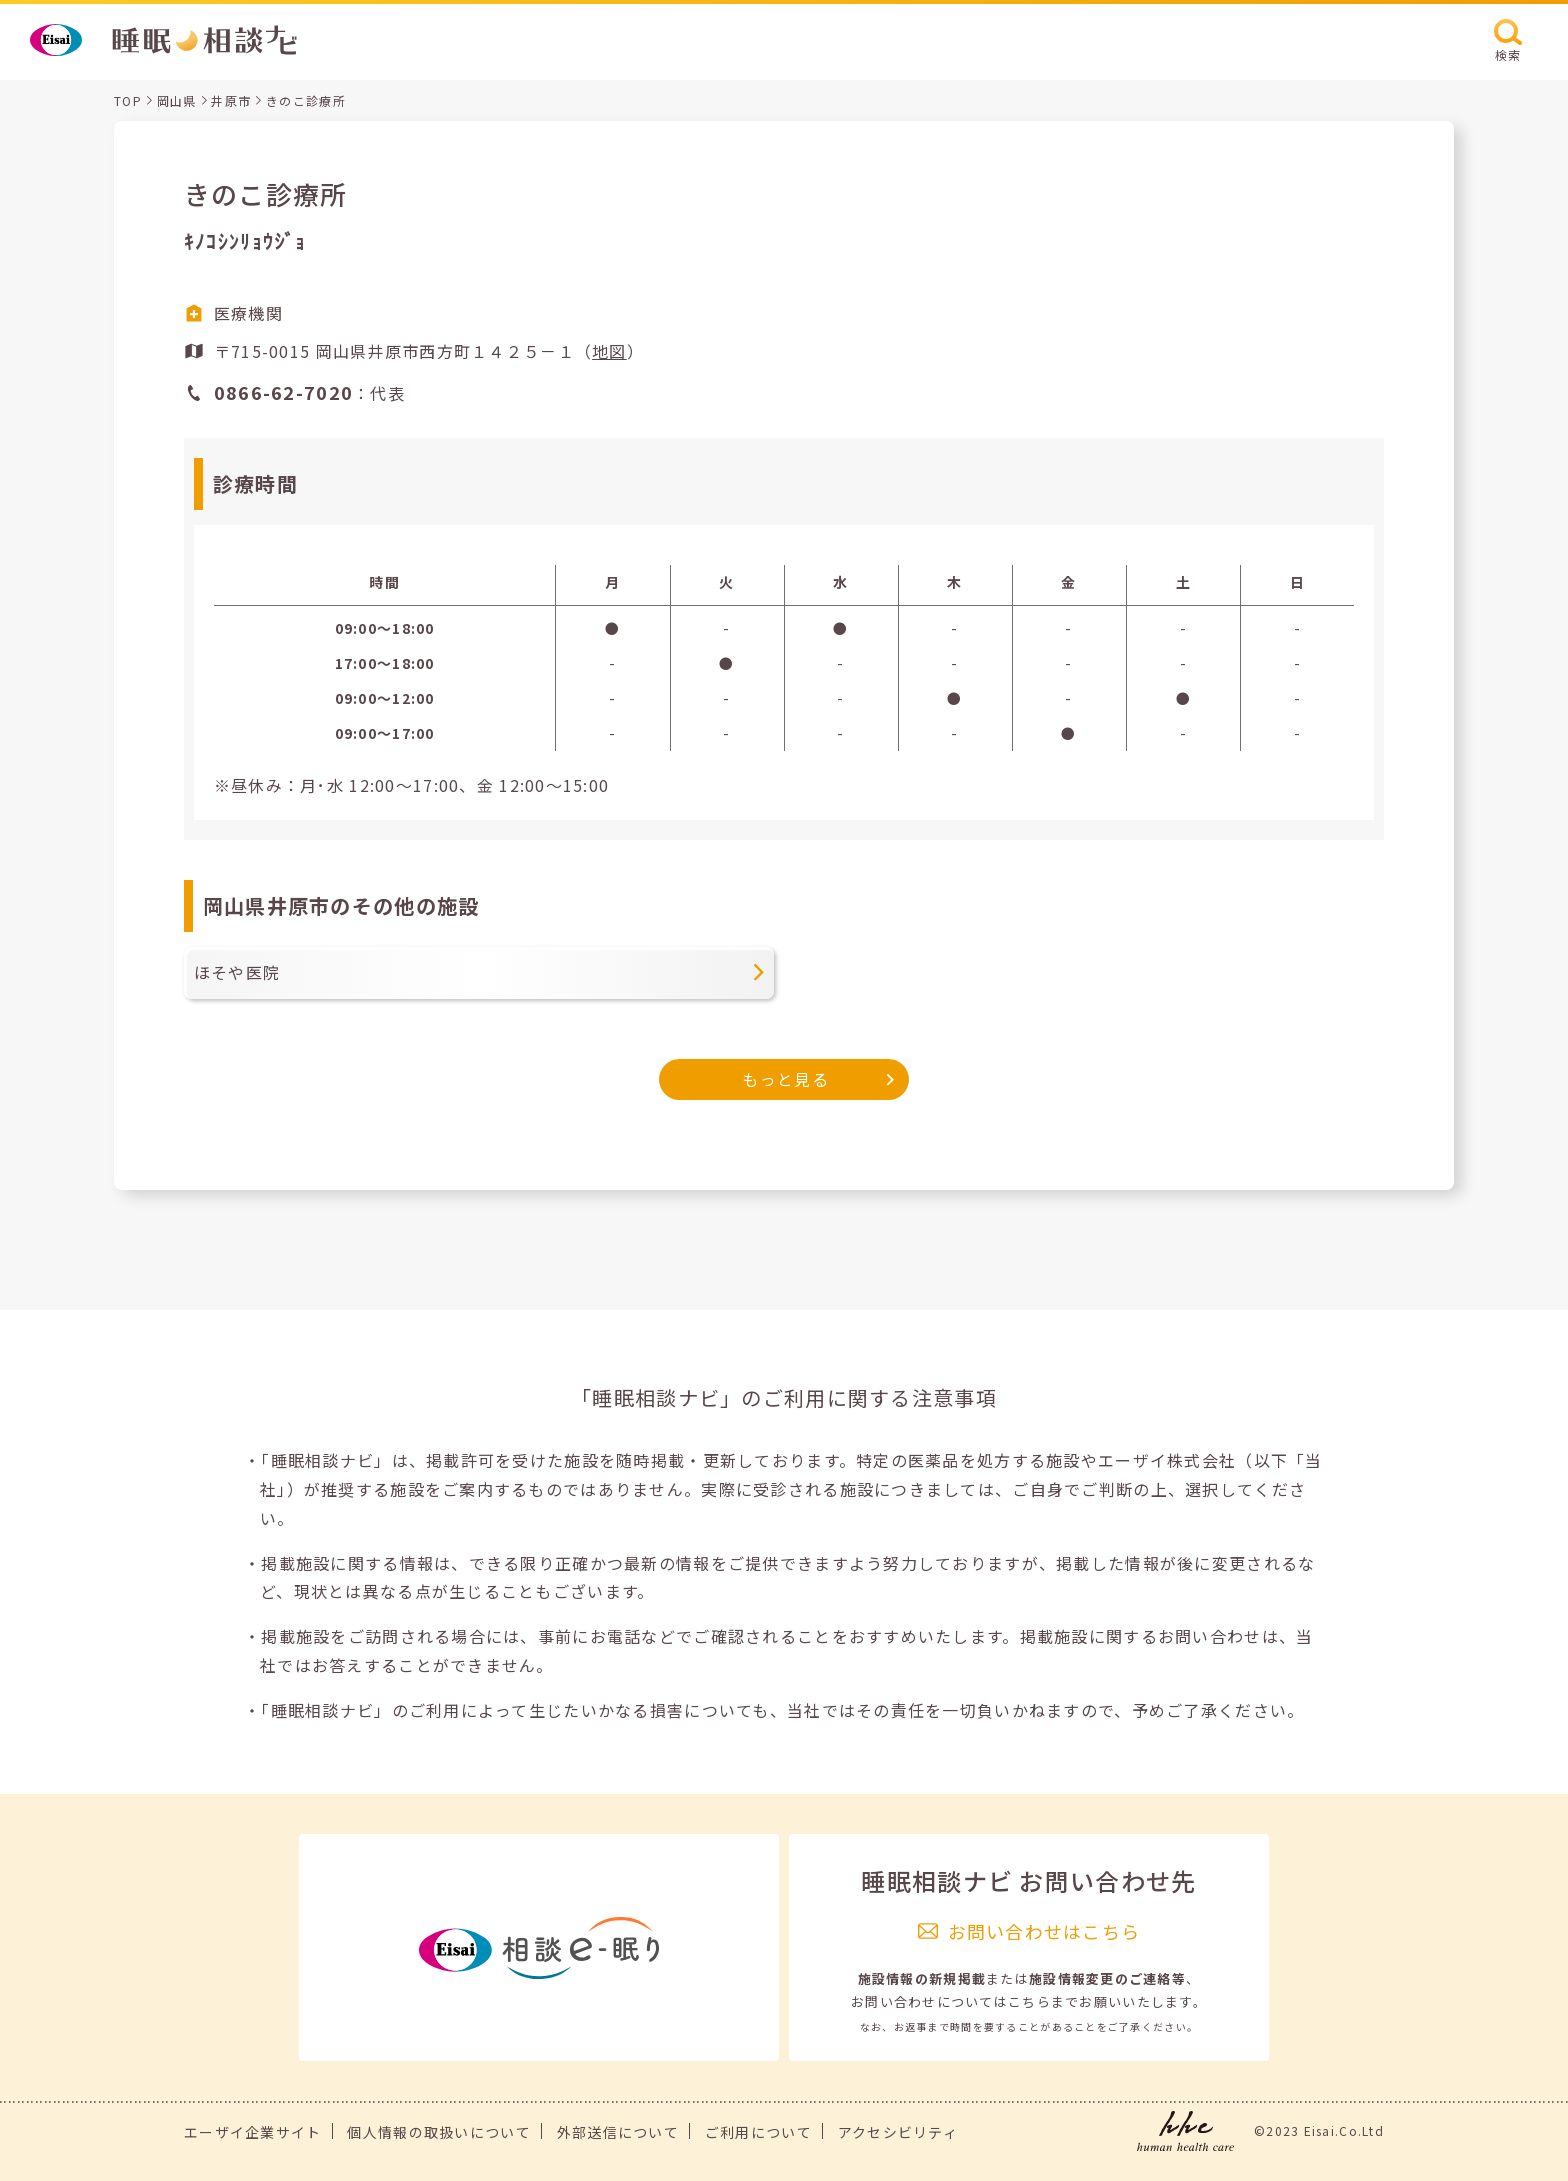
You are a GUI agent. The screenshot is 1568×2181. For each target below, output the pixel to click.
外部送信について (618, 2132)
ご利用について (758, 2132)
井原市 (231, 100)
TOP (128, 100)
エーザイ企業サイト (253, 2132)
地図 (609, 351)
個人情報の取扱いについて (438, 2132)
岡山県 (177, 100)
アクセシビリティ (898, 2132)
